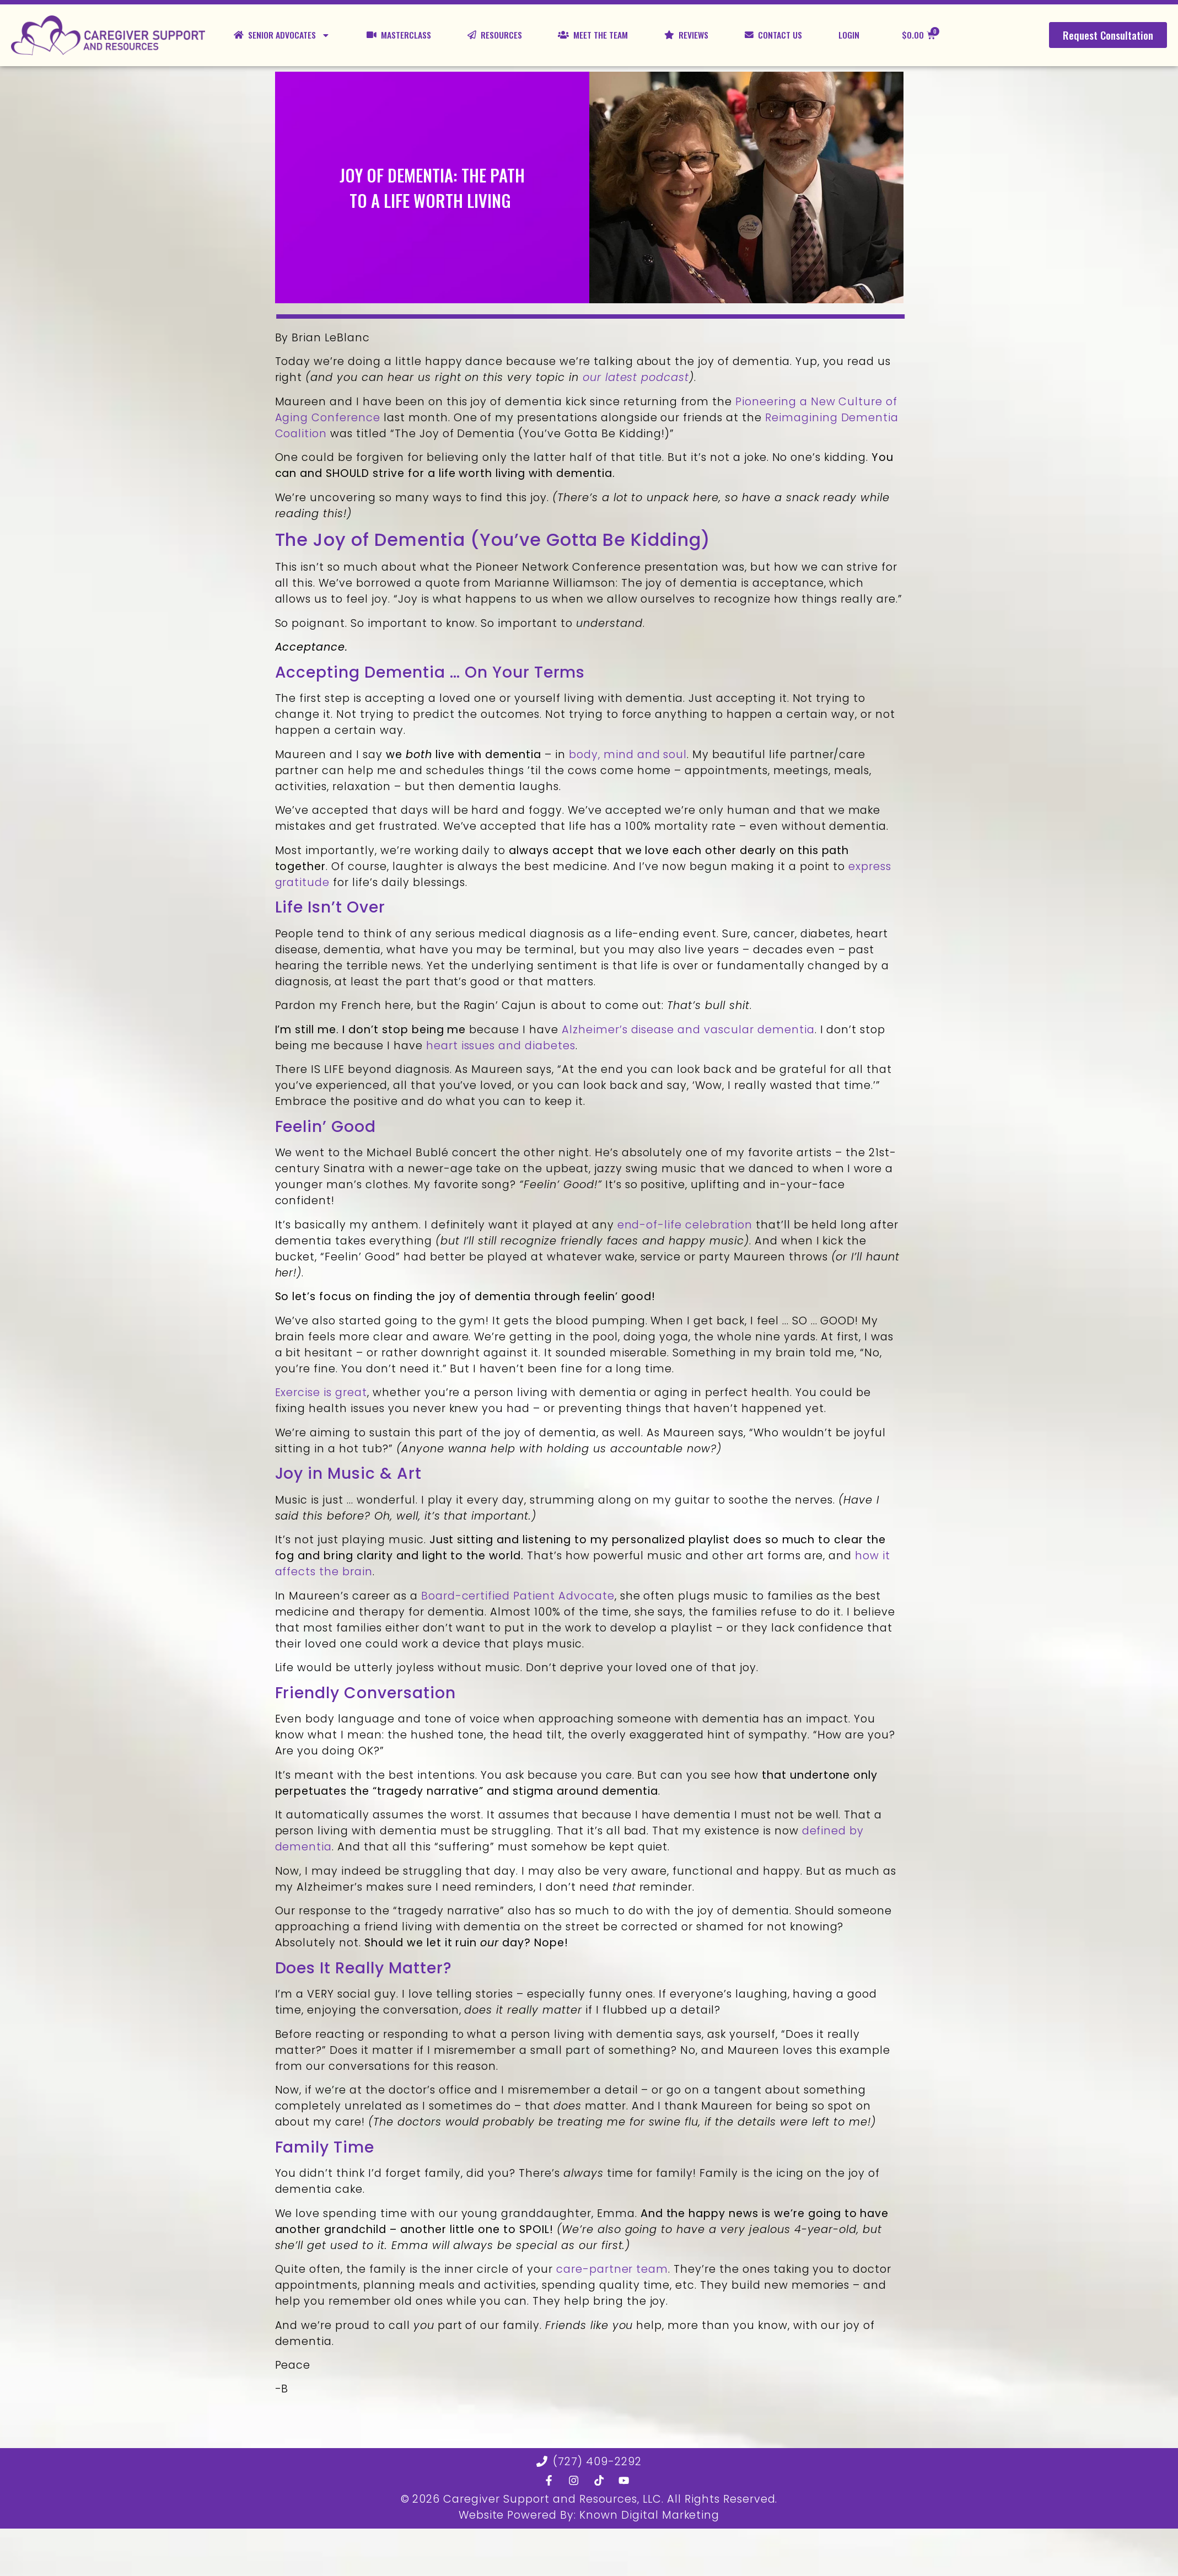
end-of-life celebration (684, 1224)
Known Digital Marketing (649, 2515)
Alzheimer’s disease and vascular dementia (688, 1029)
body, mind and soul (628, 754)
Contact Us (773, 34)
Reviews (686, 34)
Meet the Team (593, 34)
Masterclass (399, 34)
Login (848, 34)
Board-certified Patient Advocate (518, 1595)
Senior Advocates (282, 35)
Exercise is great (321, 1392)
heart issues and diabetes (500, 1045)
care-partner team (612, 2269)
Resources (494, 34)
